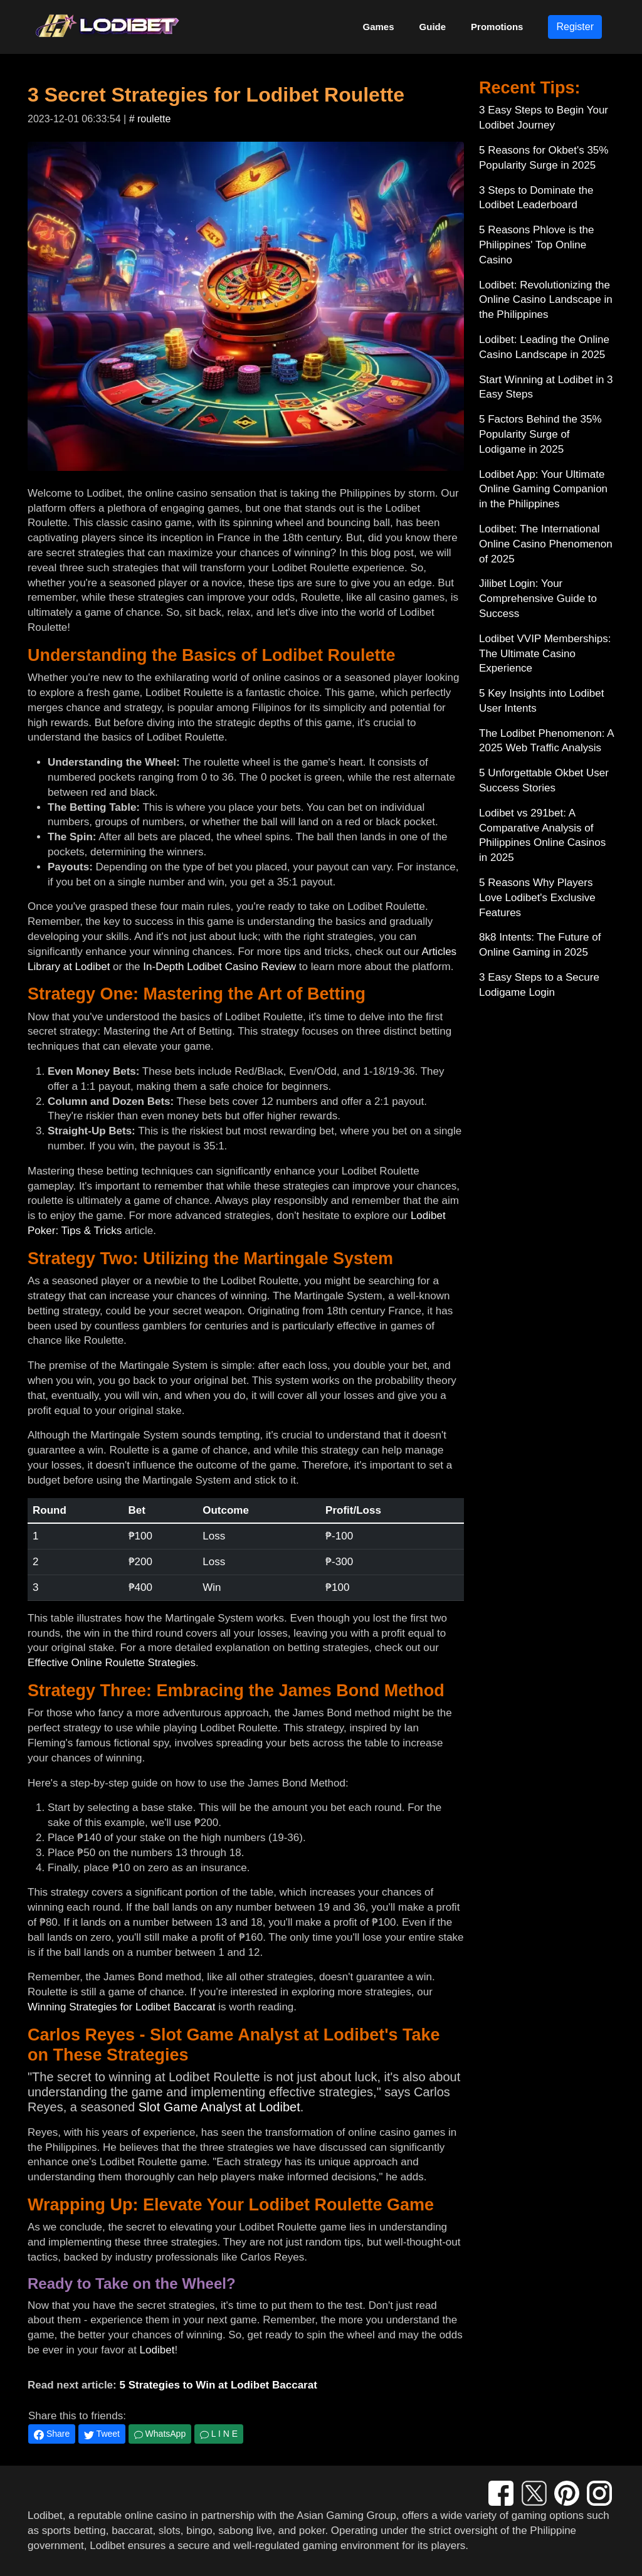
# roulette (150, 118)
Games (378, 26)
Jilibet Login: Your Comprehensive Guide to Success (538, 599)
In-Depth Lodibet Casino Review (219, 967)
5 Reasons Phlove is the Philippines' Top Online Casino (536, 245)
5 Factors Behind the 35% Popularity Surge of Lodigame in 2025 (540, 434)
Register (575, 26)
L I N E (219, 2434)
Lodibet (157, 2350)
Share (52, 2434)
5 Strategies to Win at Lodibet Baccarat (218, 2385)
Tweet (102, 2434)
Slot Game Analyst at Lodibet (219, 2107)
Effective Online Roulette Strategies (112, 1663)
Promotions (497, 26)
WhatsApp (160, 2434)
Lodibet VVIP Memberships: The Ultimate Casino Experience (545, 654)
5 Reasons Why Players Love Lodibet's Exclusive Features (537, 898)
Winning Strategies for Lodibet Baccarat (122, 2007)
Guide (432, 26)
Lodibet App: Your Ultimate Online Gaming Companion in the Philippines (543, 489)
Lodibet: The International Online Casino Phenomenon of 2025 (546, 544)
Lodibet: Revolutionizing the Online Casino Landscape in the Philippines (546, 300)
